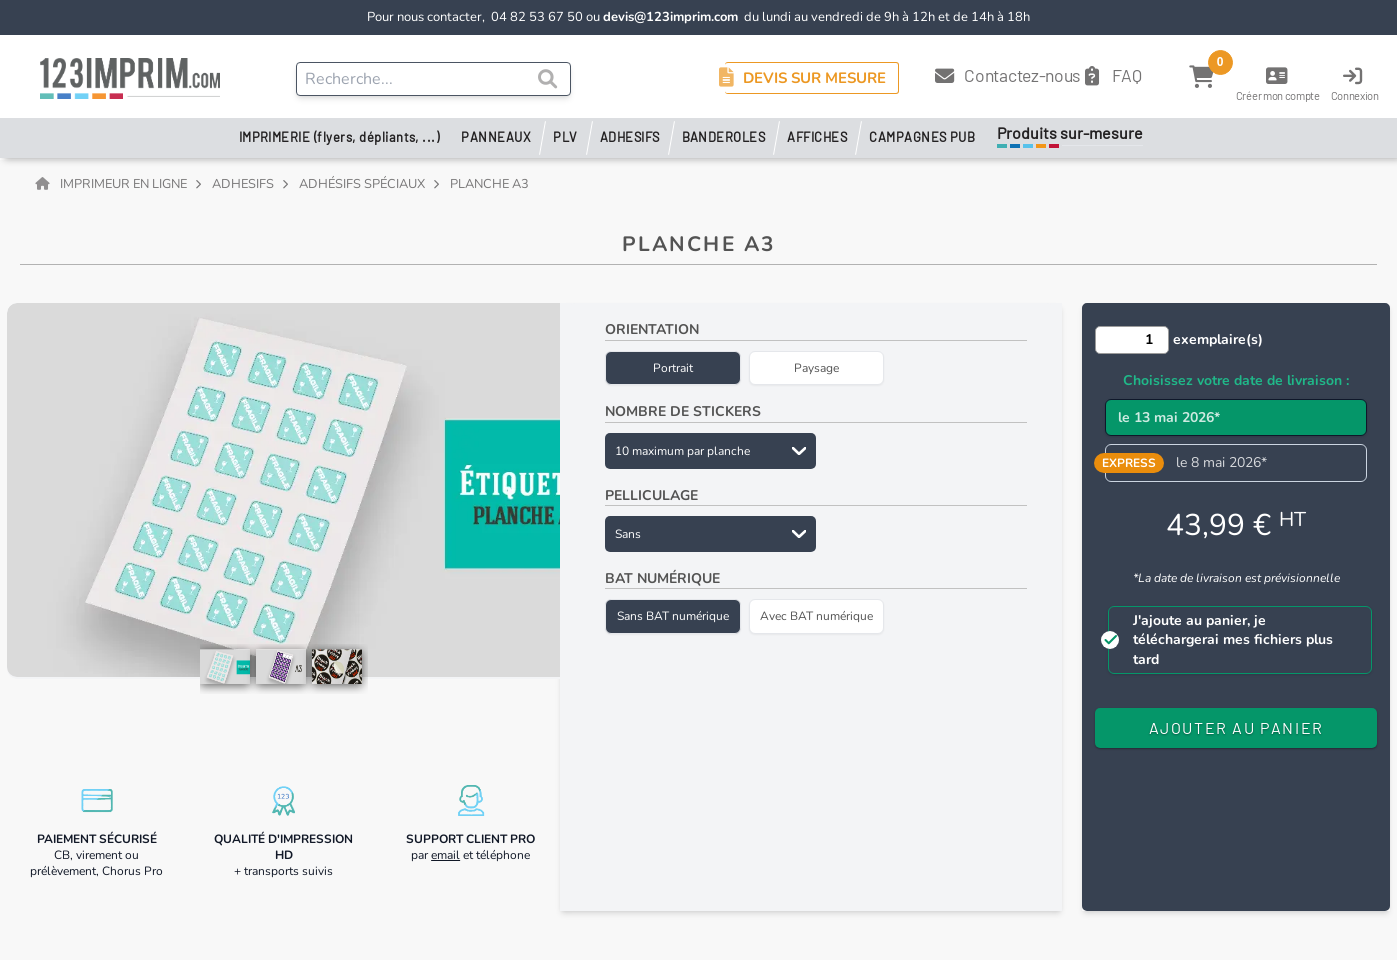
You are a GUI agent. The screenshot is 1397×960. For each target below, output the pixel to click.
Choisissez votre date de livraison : (1236, 380)
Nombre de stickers (683, 411)
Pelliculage (651, 495)
